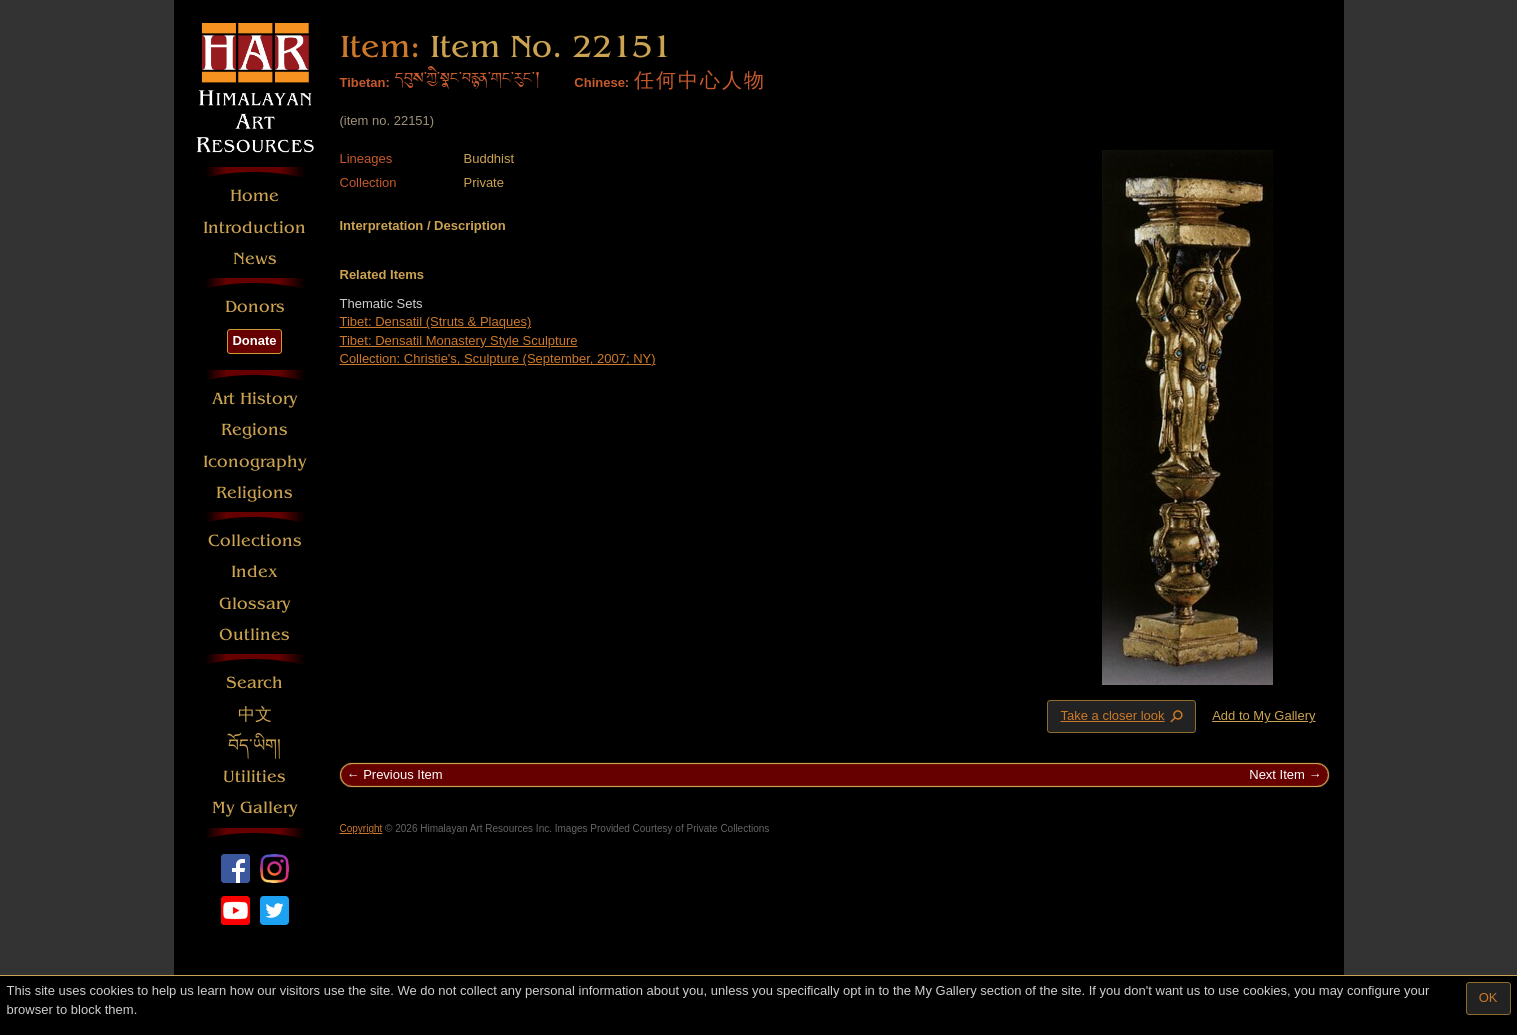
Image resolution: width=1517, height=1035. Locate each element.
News (255, 258)
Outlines (254, 634)
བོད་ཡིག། (254, 745)
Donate (254, 340)
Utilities (254, 776)
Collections (255, 540)
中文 (255, 714)
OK (1488, 997)
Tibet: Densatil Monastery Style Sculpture (459, 340)
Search (254, 682)
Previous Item (402, 774)
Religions (254, 492)
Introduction (254, 227)
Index (254, 571)
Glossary (255, 603)
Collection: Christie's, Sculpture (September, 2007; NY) (498, 358)
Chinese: (601, 82)
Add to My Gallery (1263, 715)
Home (254, 195)
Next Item (1277, 774)
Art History (255, 398)
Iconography (255, 461)
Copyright (361, 828)
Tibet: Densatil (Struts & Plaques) (436, 321)
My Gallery (255, 807)
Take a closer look (1123, 716)
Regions (254, 429)
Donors (255, 306)
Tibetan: (365, 82)
